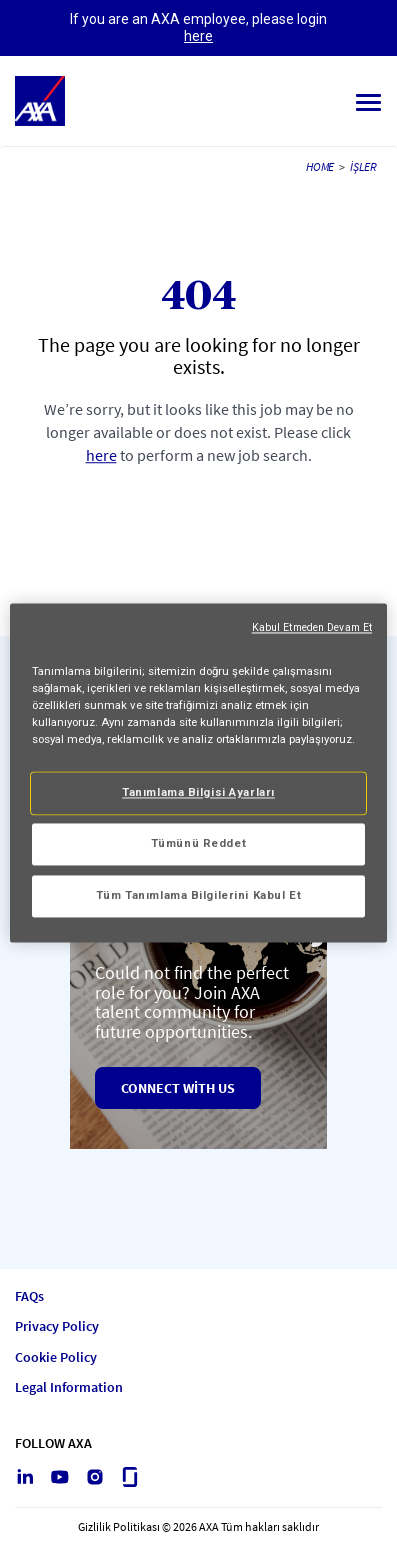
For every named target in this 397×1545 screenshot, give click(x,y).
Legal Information (69, 1387)
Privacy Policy (57, 1326)
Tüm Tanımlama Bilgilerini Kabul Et (198, 895)
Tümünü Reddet (198, 843)
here (198, 36)
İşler (363, 166)
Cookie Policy (56, 1357)
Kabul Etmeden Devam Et (312, 627)
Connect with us (178, 1088)
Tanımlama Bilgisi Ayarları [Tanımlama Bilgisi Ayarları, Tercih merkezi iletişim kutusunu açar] (198, 792)
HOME (320, 166)
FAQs (29, 1296)
